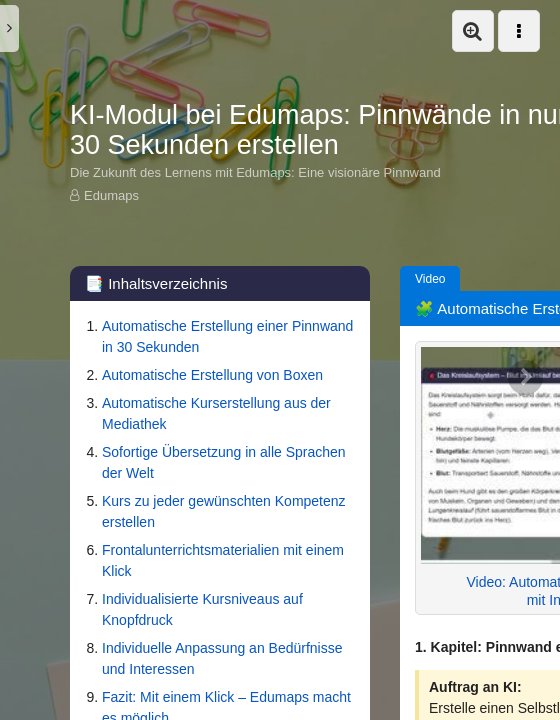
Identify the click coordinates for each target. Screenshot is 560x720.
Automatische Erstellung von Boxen (212, 375)
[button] (473, 31)
